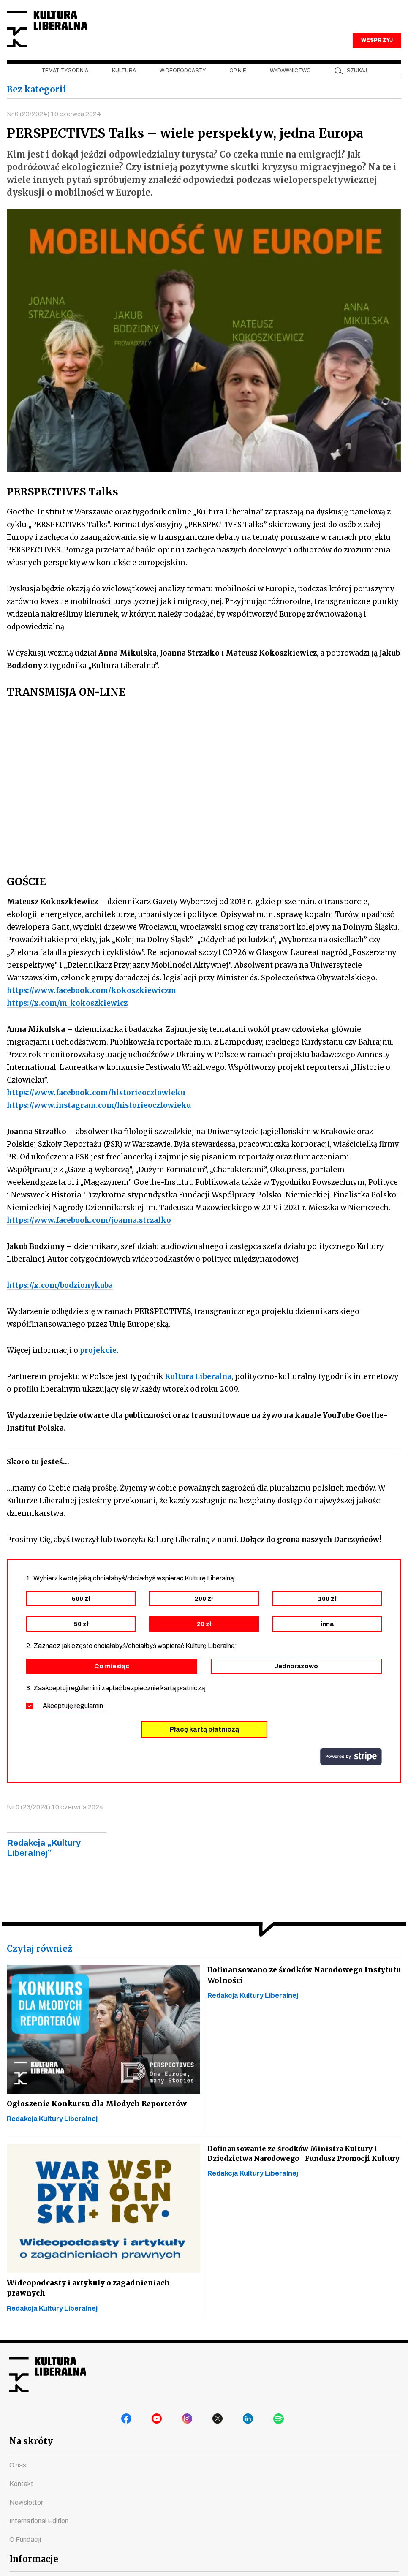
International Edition (38, 2536)
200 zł (204, 1613)
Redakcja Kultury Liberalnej (52, 2134)
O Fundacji (25, 2554)
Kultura (124, 85)
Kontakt (21, 2499)
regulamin (88, 1721)
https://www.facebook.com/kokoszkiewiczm (91, 1005)
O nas (17, 2480)
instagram (188, 2436)
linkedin (249, 2436)
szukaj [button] (357, 85)
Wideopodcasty (183, 85)
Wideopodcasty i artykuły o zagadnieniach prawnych (90, 2304)
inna (327, 1639)
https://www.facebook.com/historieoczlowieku (96, 1108)
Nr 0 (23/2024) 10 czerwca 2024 (55, 128)
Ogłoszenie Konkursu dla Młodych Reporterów (98, 2119)
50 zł (81, 1639)
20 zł (204, 1639)
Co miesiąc (111, 1681)
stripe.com (351, 1771)
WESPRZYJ (376, 54)
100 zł (327, 1613)
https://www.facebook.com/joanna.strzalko (89, 1235)
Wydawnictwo (290, 85)
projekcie (98, 1365)
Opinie (237, 85)
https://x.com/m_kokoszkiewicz (67, 1018)
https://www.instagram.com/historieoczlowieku (99, 1120)
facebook (127, 2436)
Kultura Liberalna (63, 36)
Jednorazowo (296, 1681)
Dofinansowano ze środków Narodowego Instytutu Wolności (286, 1990)
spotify (280, 2436)
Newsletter (26, 2517)
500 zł (81, 1613)
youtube (158, 2436)
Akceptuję (73, 1721)
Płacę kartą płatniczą (204, 1744)
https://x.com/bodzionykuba (60, 1300)
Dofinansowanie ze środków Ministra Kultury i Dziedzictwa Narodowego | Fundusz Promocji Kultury (301, 2169)
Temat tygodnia (64, 85)
